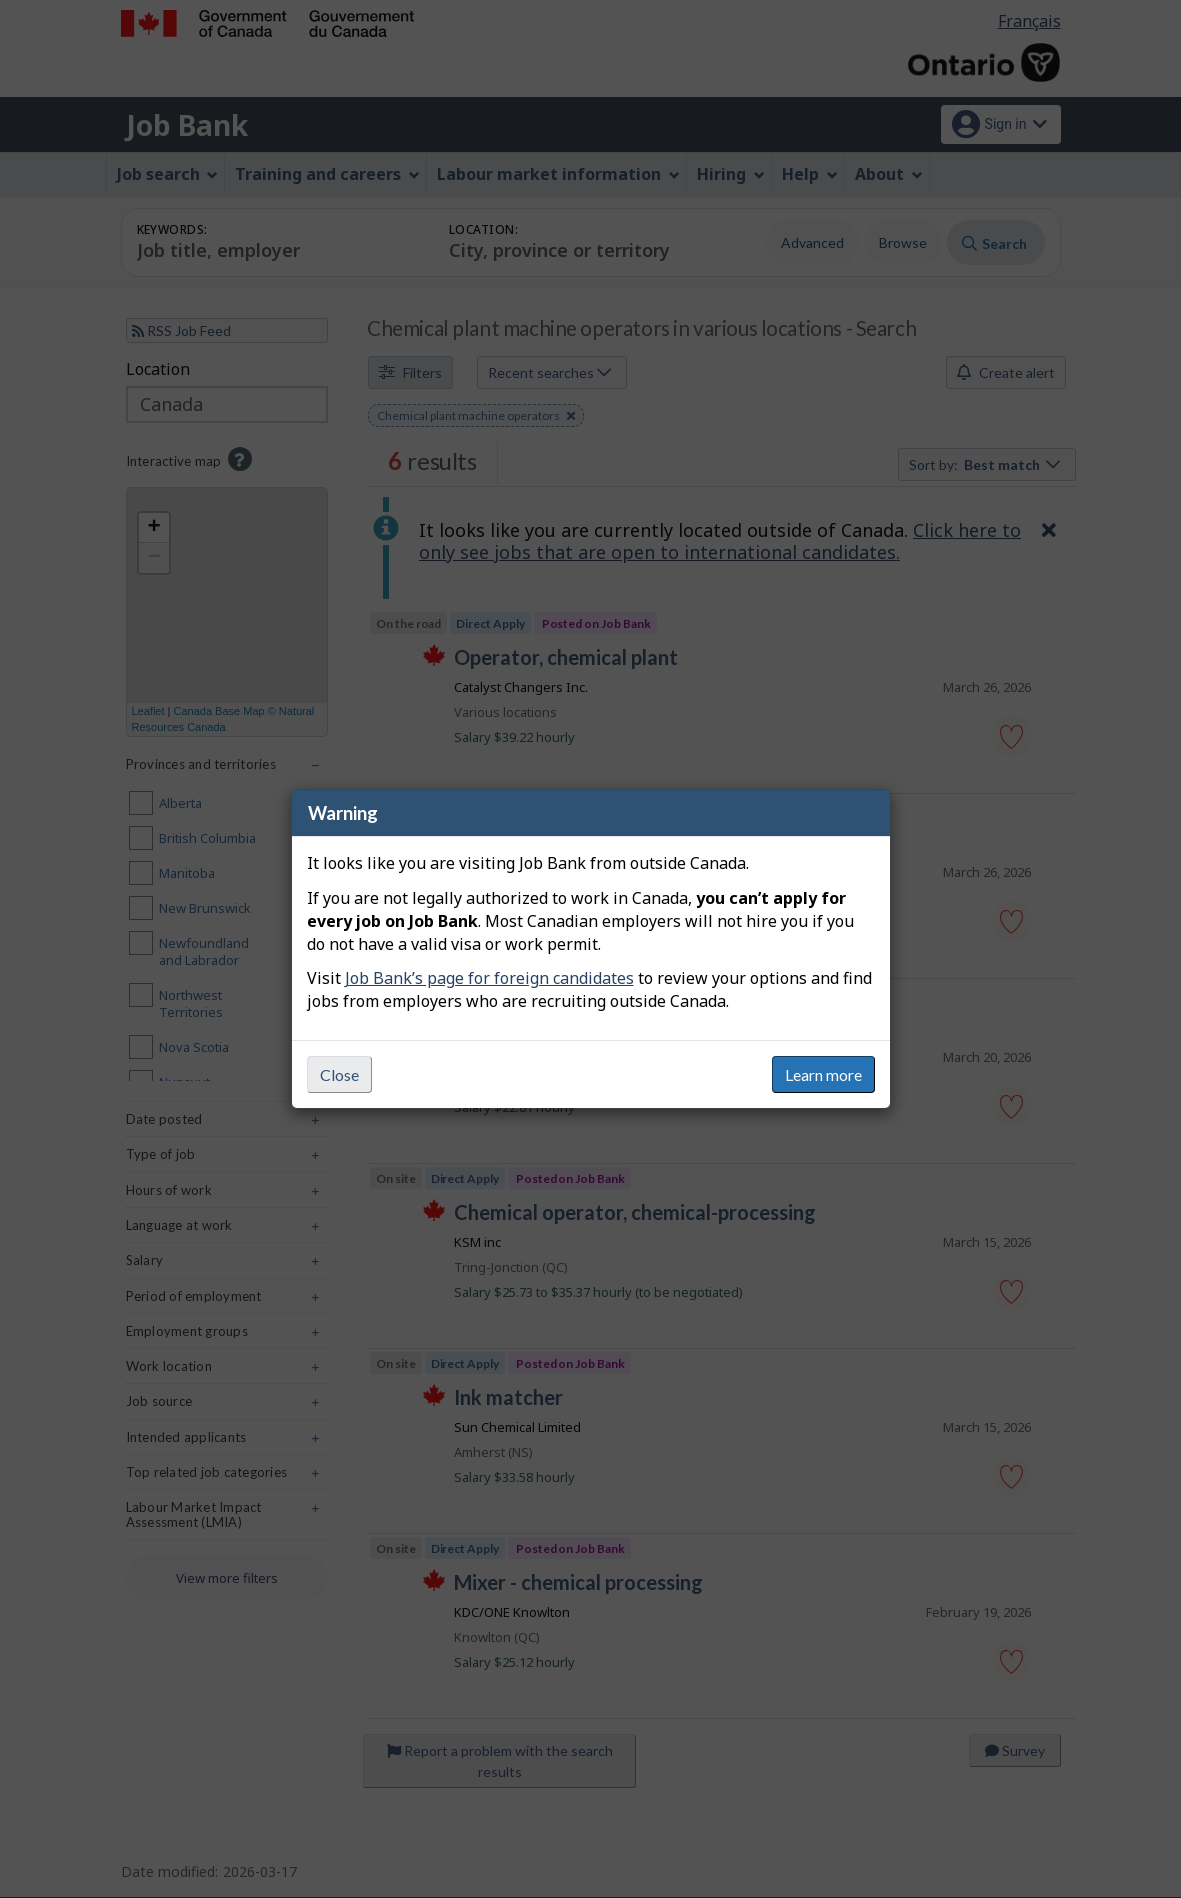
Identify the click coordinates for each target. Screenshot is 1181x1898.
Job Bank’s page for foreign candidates (489, 978)
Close (339, 1074)
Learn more (823, 1074)
